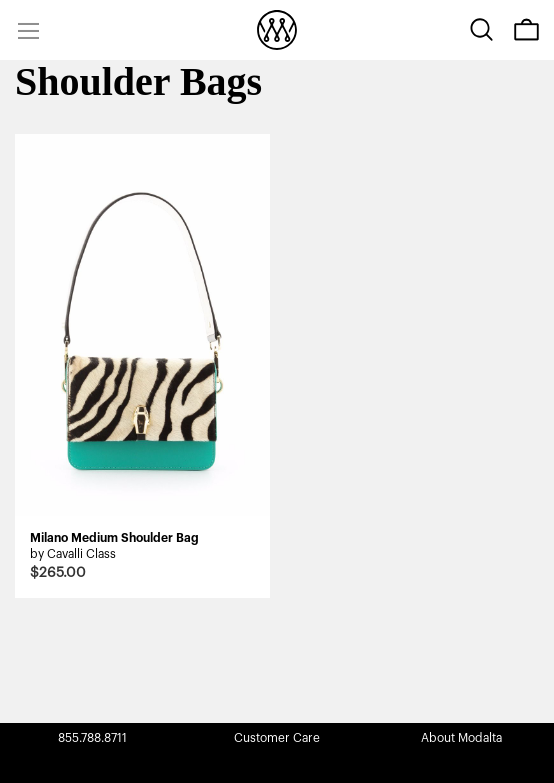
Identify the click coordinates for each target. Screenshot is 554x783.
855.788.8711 (92, 738)
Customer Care (277, 738)
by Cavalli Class (73, 554)
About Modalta (461, 738)
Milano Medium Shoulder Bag (114, 538)
